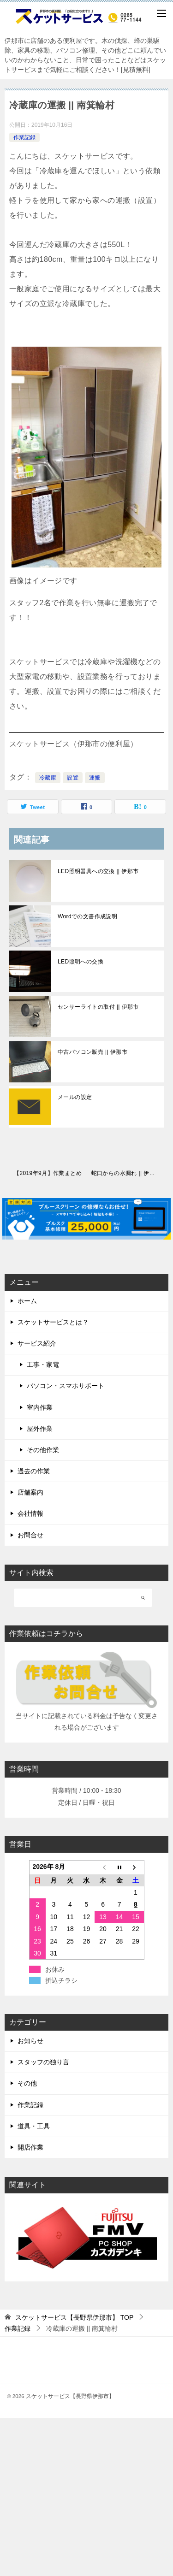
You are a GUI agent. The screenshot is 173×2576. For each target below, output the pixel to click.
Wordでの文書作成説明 (87, 916)
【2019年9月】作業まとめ (48, 1173)
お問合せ (30, 1535)
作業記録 (24, 137)
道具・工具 (34, 2126)
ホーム (27, 1301)
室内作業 (40, 1407)
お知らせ (30, 2040)
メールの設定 (75, 1097)
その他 (27, 2083)
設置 (72, 777)
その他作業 (43, 1449)
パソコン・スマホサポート (65, 1385)
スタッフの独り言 (43, 2062)
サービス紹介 (37, 1343)
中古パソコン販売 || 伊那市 (92, 1052)
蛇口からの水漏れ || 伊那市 (126, 1173)
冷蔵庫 (47, 777)
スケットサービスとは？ (53, 1322)
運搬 (95, 777)
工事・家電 (43, 1364)
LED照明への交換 (80, 961)
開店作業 (30, 2147)
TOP (74, 2317)
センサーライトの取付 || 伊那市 (98, 1007)
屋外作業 (40, 1428)
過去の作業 (34, 1471)
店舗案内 (30, 1492)
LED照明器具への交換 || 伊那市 (98, 871)
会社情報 (30, 1513)
